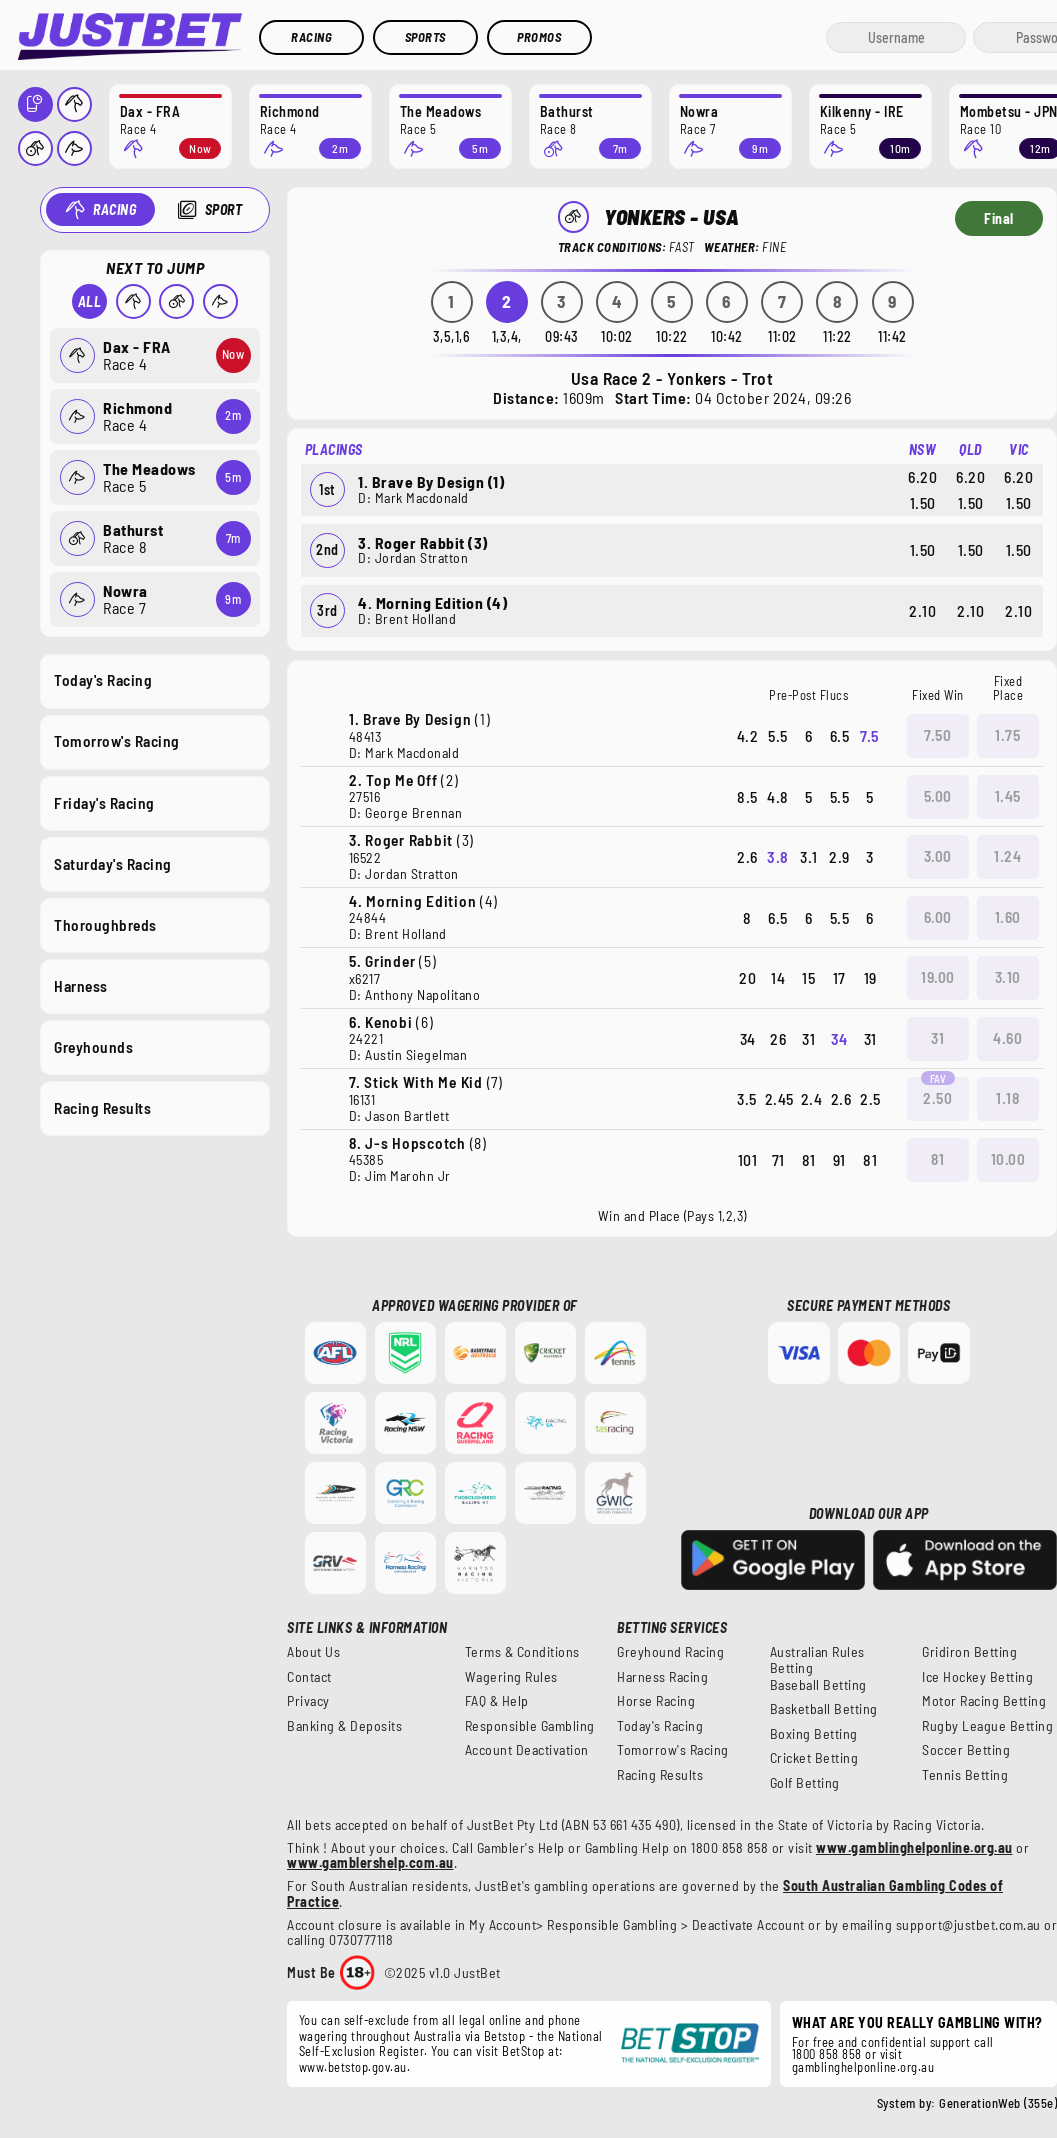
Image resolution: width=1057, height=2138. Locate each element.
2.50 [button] (937, 1098)
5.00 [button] (938, 796)
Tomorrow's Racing (117, 741)
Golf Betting (805, 1783)
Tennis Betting (965, 1775)
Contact (309, 1677)
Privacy (308, 1701)
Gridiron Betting (969, 1652)
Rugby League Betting (987, 1726)
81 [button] (937, 1159)
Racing (311, 37)
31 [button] (937, 1038)
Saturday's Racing (113, 863)
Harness (81, 985)
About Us (313, 1652)
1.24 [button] (1007, 856)
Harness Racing (662, 1677)
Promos (539, 37)
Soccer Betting (966, 1750)
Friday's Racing (104, 802)
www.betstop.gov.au (353, 2067)
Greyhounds (93, 1047)
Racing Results (102, 1108)
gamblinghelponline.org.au (863, 2067)
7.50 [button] (937, 735)
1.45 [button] (1008, 796)
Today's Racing (103, 680)
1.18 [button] (1007, 1098)
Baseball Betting (818, 1685)
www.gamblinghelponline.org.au (914, 1847)
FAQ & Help (497, 1701)
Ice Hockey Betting (977, 1677)
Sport (223, 209)
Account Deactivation (527, 1750)
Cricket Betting (814, 1758)
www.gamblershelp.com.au (370, 1862)
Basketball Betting (824, 1709)
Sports (425, 37)
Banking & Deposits (344, 1726)
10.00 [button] (1008, 1159)
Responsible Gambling (530, 1726)
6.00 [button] (938, 917)
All (89, 301)
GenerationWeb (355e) (998, 2103)
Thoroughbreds (105, 924)
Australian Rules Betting (817, 1660)
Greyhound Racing (670, 1652)
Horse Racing (656, 1701)
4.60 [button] (1007, 1038)
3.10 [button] (1008, 977)
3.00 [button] (938, 856)
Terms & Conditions (522, 1652)
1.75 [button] (1007, 735)
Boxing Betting (814, 1734)
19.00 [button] (938, 977)
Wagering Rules (511, 1677)
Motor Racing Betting (984, 1701)
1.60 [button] (1008, 917)
